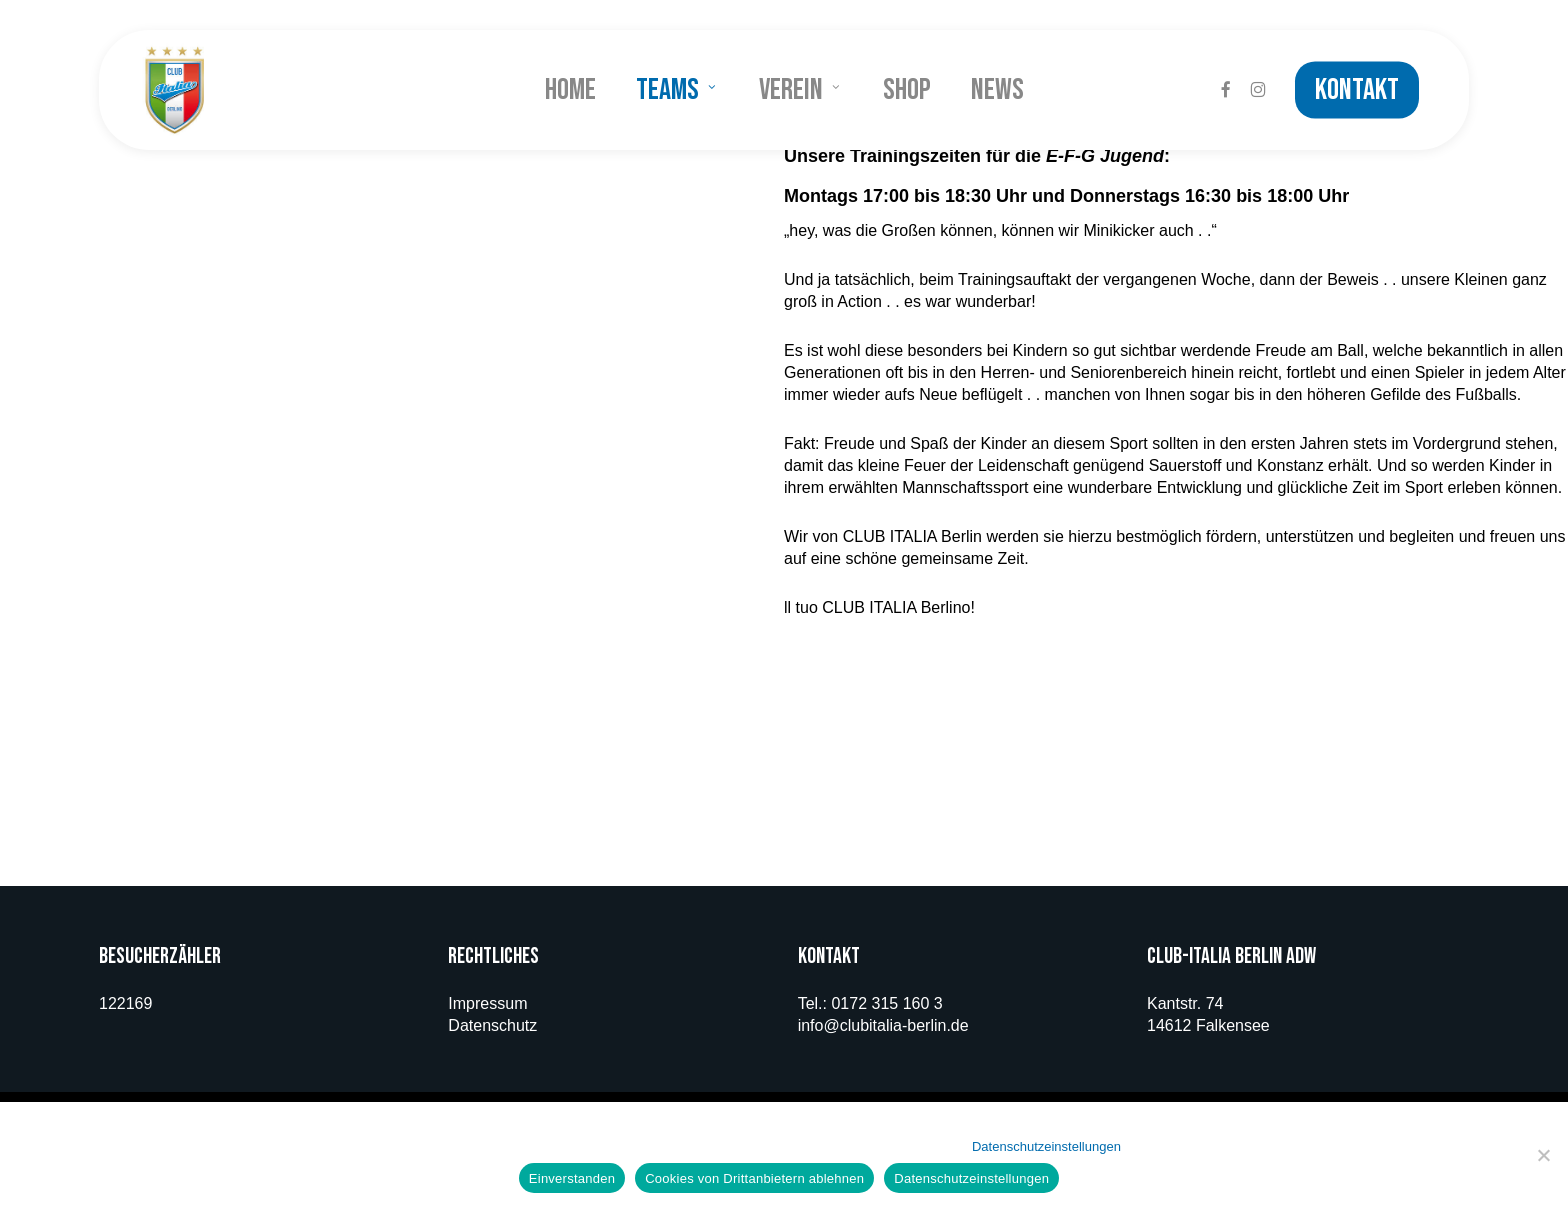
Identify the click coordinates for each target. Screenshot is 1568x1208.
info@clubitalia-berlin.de (883, 1025)
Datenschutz (492, 1025)
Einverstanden (572, 1178)
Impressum (487, 1003)
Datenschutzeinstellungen (1046, 1146)
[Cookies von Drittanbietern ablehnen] (1543, 1155)
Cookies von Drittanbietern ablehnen (754, 1178)
